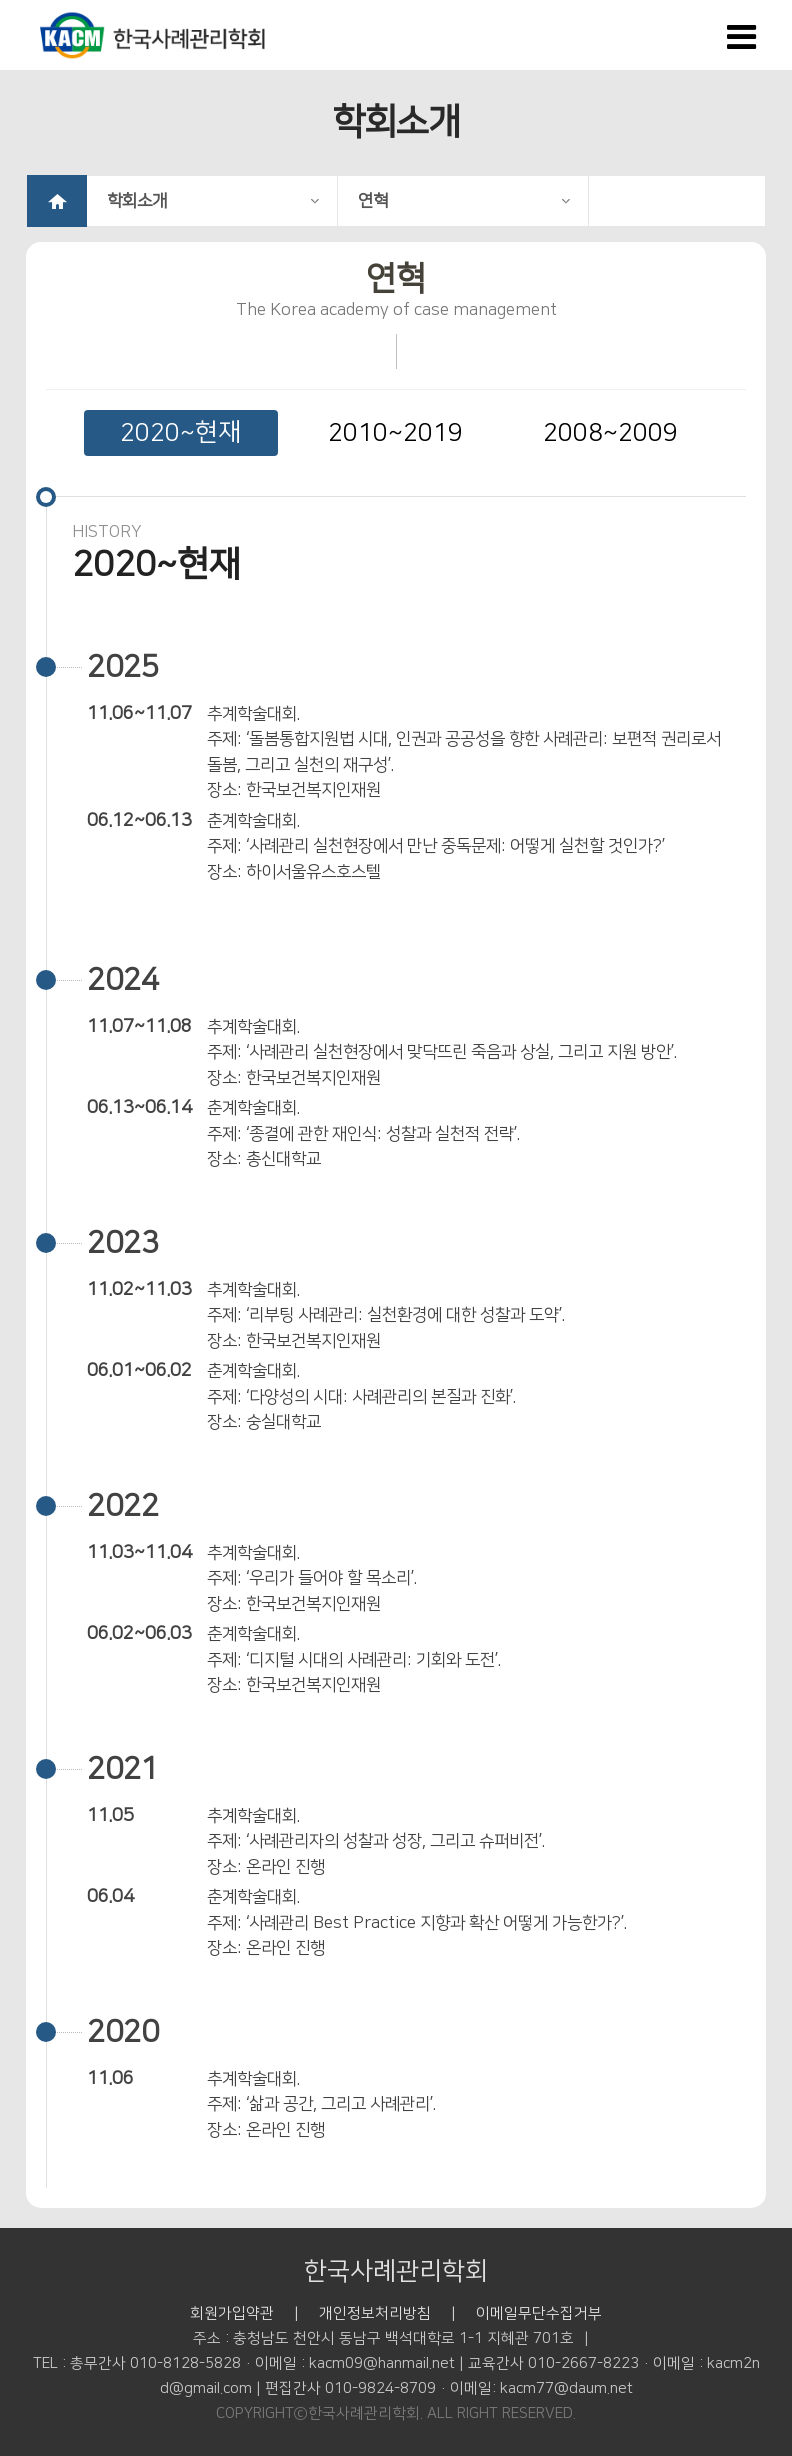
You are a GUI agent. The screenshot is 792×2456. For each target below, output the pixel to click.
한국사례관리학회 (396, 2271)
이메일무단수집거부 (539, 2313)
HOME (57, 201)
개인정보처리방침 (375, 2313)
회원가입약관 (232, 2313)
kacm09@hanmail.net (382, 2363)
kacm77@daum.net (566, 2388)
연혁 (464, 201)
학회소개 (213, 201)
